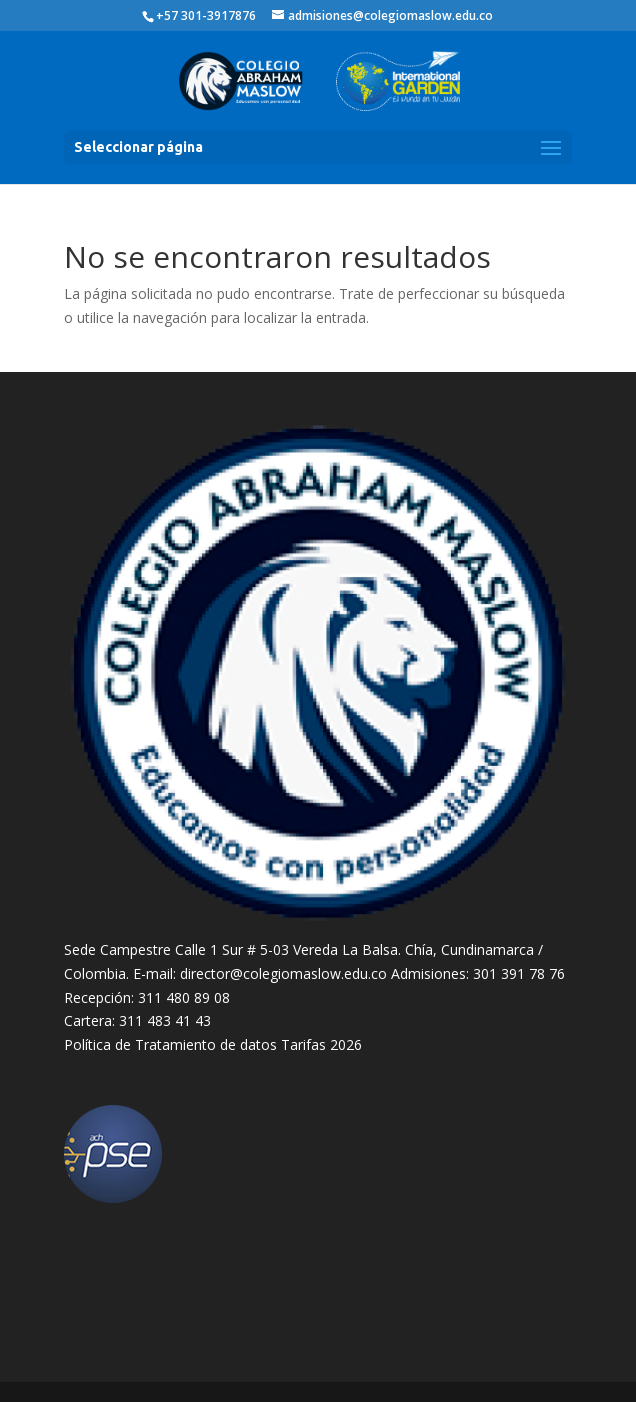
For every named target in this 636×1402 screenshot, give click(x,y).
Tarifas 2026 (321, 1044)
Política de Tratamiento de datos (170, 1044)
